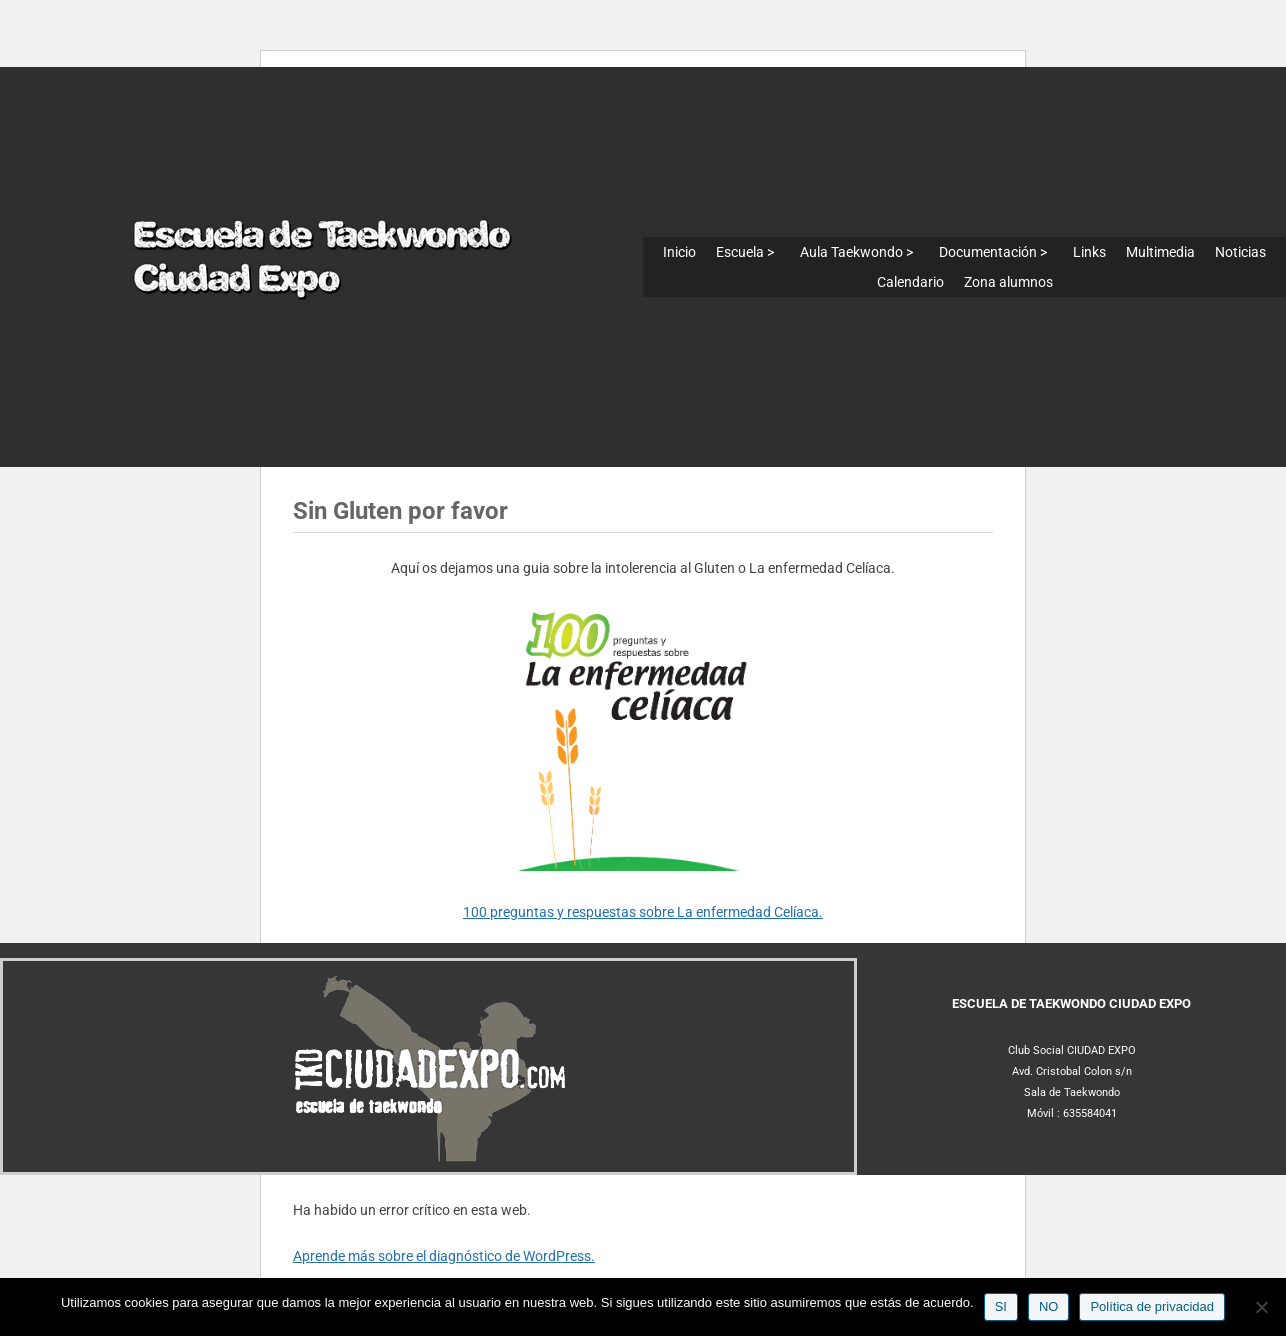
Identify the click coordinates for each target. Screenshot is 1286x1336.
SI (1001, 1306)
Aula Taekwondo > (856, 252)
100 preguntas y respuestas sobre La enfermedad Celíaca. (643, 912)
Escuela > (745, 252)
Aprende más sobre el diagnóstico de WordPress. (444, 1256)
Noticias (1240, 252)
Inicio (679, 252)
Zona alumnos (1008, 282)
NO (1049, 1306)
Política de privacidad (1152, 1306)
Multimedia (1160, 252)
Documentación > (993, 252)
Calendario (910, 282)
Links (1089, 252)
